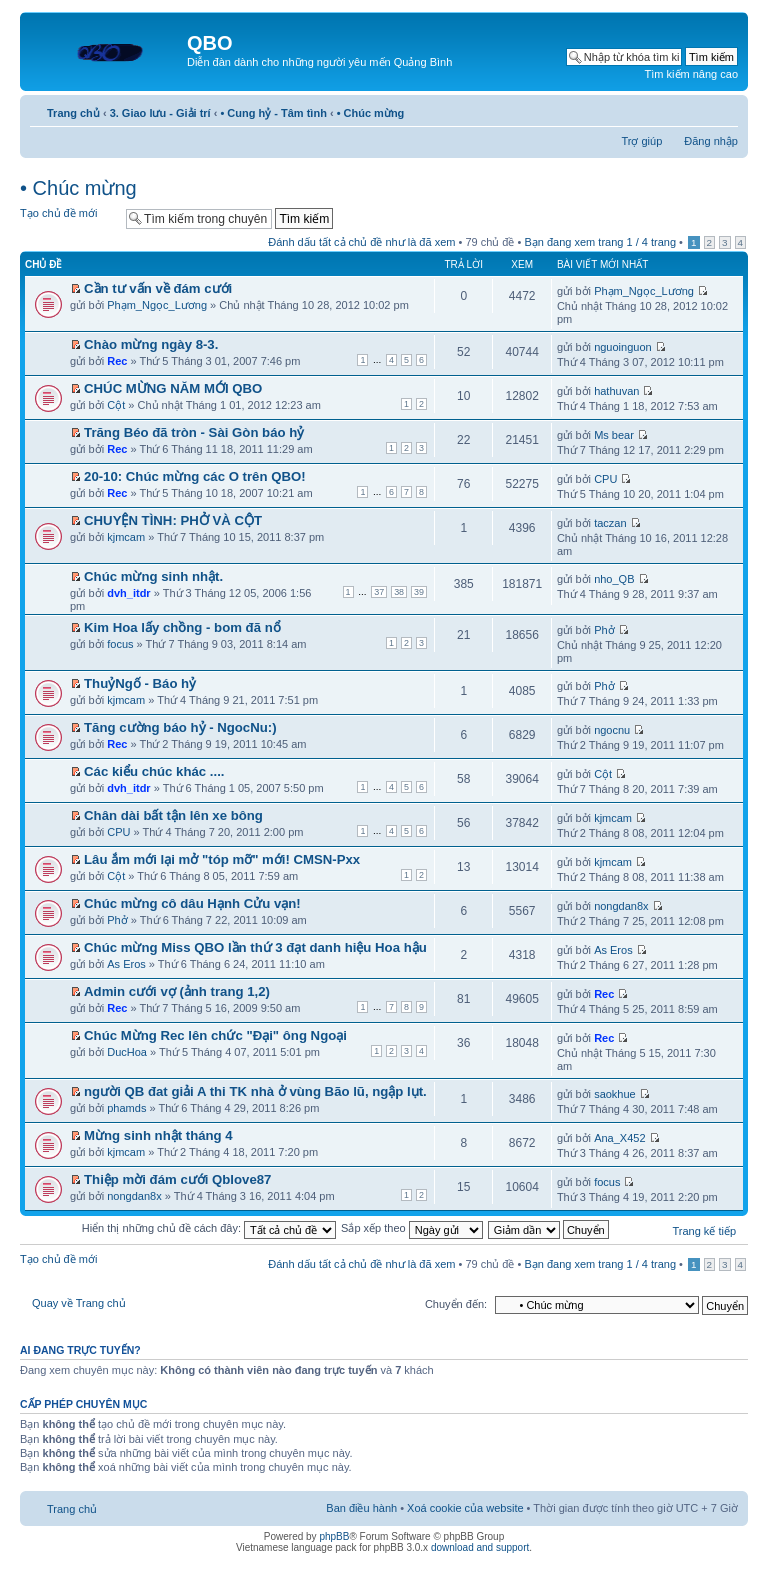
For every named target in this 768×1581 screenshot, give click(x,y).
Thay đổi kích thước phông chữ (723, 109)
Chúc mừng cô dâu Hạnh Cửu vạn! (192, 903)
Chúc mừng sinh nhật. (153, 576)
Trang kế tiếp (704, 1231)
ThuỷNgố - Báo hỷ (140, 683)
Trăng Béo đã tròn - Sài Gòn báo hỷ (194, 432)
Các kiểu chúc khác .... (154, 771)
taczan (610, 523)
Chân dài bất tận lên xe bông (173, 815)
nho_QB (614, 579)
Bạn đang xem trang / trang (600, 242)
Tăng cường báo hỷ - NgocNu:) (180, 727)
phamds (126, 1108)
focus (120, 644)
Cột (116, 405)
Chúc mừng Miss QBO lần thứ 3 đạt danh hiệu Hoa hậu (255, 947)
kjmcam (126, 537)
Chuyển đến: (456, 1304)
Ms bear (614, 435)
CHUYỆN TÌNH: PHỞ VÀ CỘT (173, 520)
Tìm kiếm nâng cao (691, 74)
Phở (604, 630)
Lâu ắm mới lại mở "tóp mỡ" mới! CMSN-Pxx (222, 859)
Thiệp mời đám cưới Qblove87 (177, 1179)
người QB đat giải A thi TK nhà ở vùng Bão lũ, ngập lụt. (255, 1091)
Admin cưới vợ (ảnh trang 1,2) (177, 991)
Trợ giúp (641, 141)
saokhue (615, 1094)
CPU (605, 479)
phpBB (334, 1536)
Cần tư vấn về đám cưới (158, 288)
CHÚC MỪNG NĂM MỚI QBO (173, 388)
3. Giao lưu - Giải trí (160, 113)
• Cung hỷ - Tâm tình (273, 113)
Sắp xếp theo (412, 1228)
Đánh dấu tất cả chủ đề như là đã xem (361, 242)
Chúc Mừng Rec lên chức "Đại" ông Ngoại (215, 1035)
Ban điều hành (361, 1508)
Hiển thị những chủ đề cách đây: (209, 1228)
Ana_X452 (619, 1138)
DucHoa (127, 1052)
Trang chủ (73, 113)
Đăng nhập (711, 141)
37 (379, 592)
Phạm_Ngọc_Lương (157, 305)
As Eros (126, 964)
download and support (480, 1547)
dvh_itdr (128, 593)
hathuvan (616, 391)
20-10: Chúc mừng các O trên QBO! (195, 476)
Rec (117, 361)
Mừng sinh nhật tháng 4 (158, 1135)
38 (399, 592)
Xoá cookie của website (465, 1508)
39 (419, 592)
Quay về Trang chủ (79, 1303)
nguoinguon (623, 347)
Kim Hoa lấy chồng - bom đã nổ (182, 627)
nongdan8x (621, 906)
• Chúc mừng (371, 113)
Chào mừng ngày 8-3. (151, 344)
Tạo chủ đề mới (68, 217)
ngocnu (612, 730)
